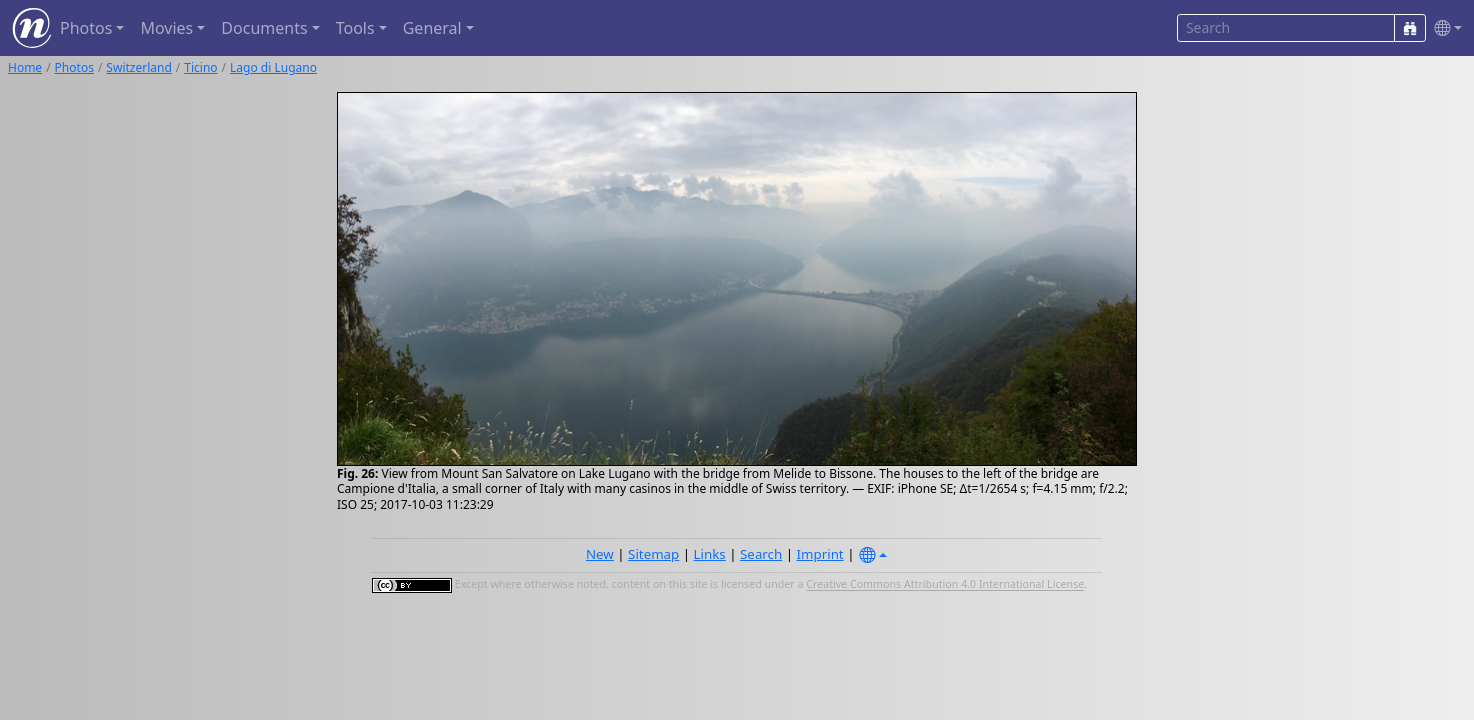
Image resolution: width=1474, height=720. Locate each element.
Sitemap (653, 554)
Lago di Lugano (273, 67)
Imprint (820, 554)
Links (710, 554)
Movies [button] (166, 28)
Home (25, 67)
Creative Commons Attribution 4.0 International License (945, 585)
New (600, 554)
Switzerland (138, 67)
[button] (1444, 28)
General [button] (432, 28)
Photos (74, 67)
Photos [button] (86, 28)
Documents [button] (264, 28)
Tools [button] (355, 28)
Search (761, 554)
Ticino (200, 67)
